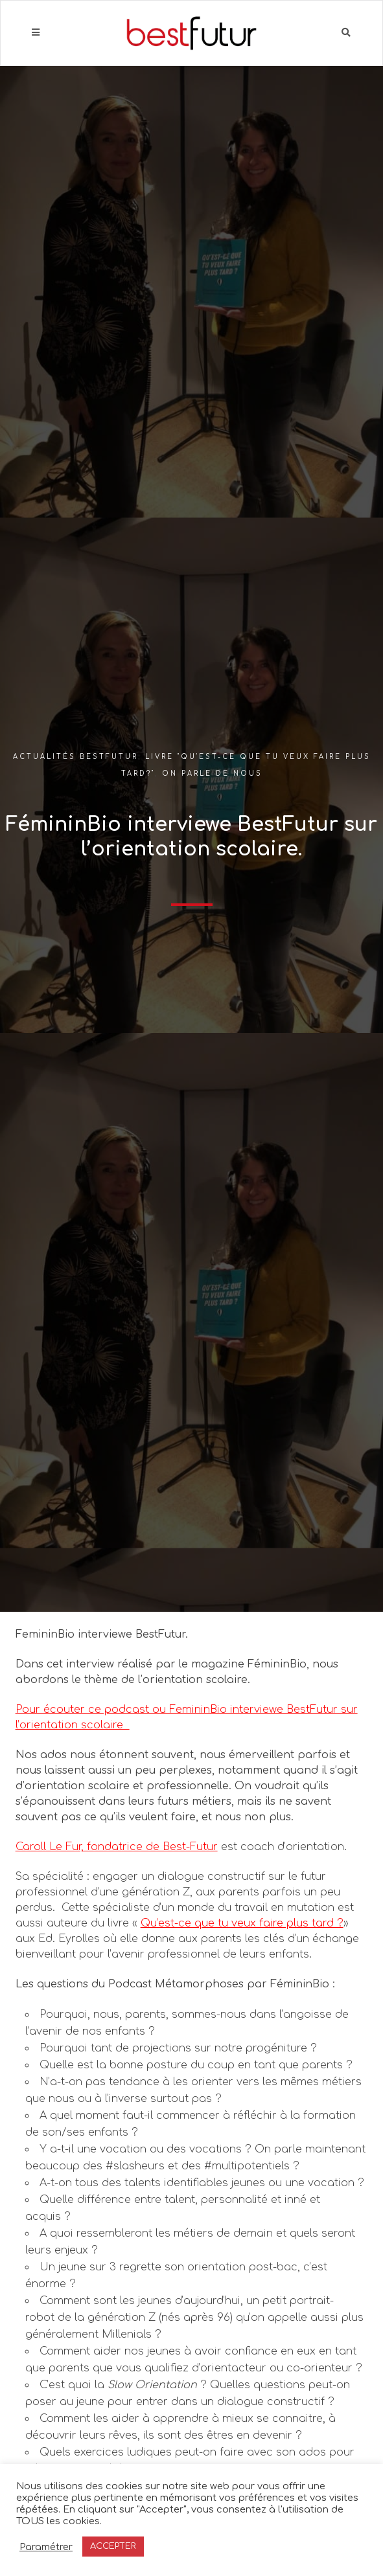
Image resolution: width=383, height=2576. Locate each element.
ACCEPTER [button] (113, 2546)
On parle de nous (212, 773)
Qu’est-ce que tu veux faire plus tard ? (242, 1923)
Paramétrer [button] (46, 2547)
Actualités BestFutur (75, 756)
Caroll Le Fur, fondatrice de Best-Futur (117, 1847)
